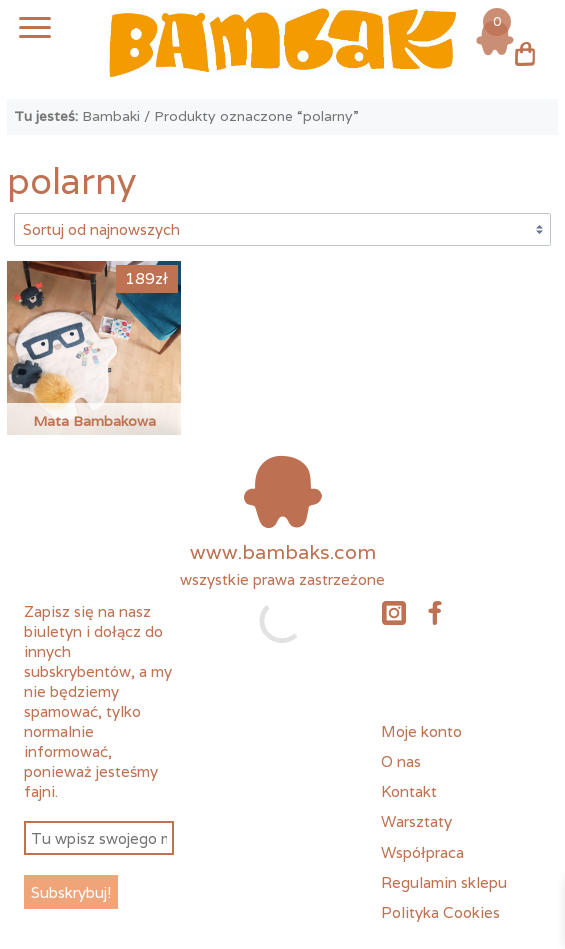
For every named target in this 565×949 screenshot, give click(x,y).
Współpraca (422, 852)
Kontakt (409, 791)
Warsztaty (416, 821)
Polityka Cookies (440, 912)
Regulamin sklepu (444, 882)
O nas (401, 761)
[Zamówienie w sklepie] (282, 229)
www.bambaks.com (283, 552)
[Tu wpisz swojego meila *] (98, 838)
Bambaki (111, 116)
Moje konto (421, 731)
